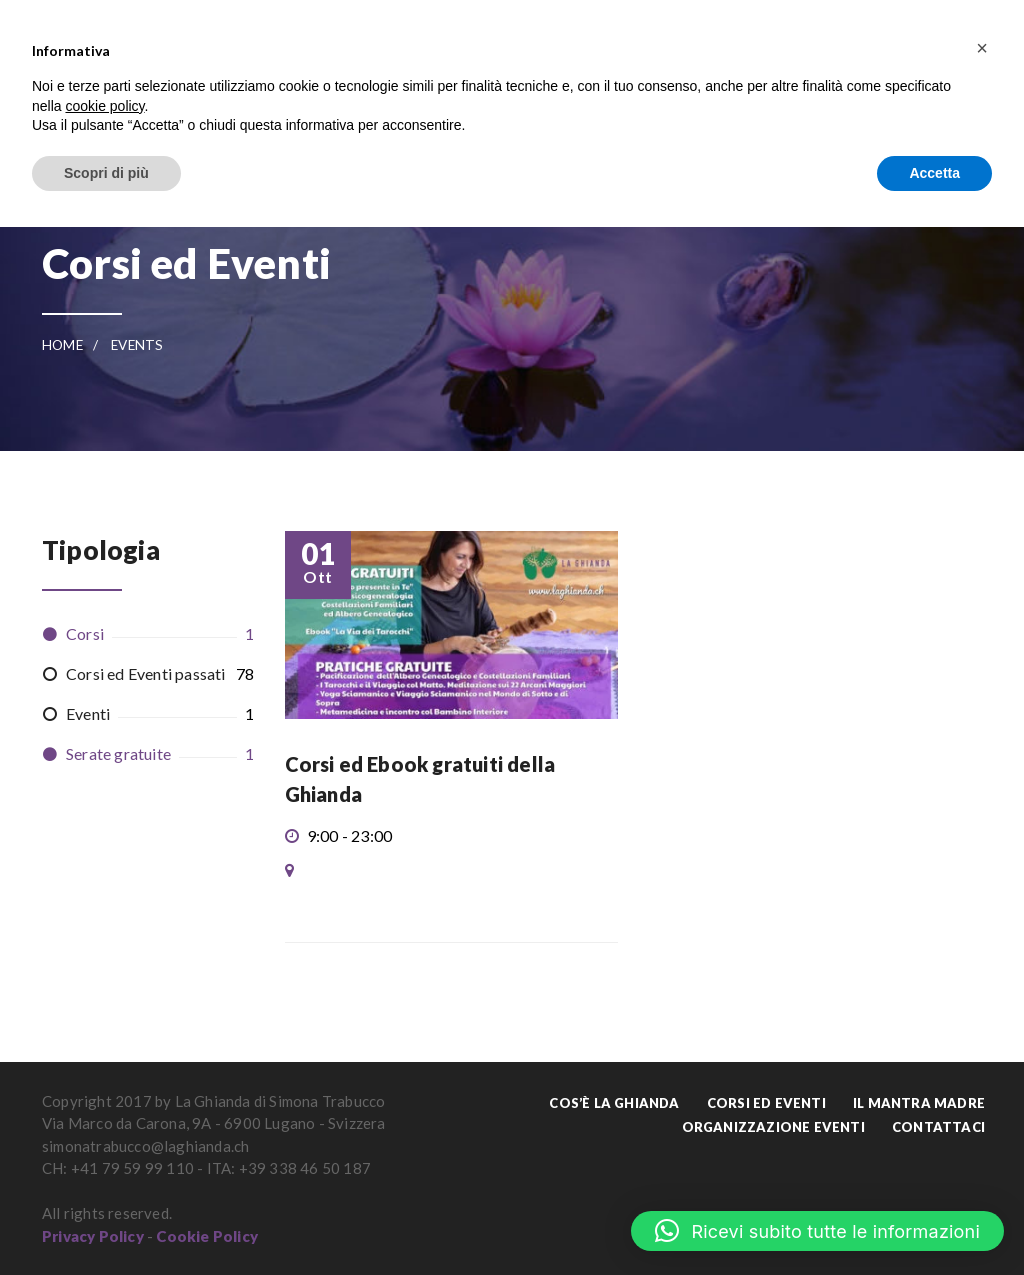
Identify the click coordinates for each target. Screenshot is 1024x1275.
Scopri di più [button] (106, 173)
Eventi (88, 713)
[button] (817, 1231)
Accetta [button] (934, 173)
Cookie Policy (207, 1236)
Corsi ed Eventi (766, 1103)
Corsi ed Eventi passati (146, 673)
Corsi (85, 633)
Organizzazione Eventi (773, 1127)
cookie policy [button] (104, 106)
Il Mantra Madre (919, 1103)
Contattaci (938, 1127)
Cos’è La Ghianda (614, 1103)
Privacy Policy (93, 1236)
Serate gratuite (118, 753)
